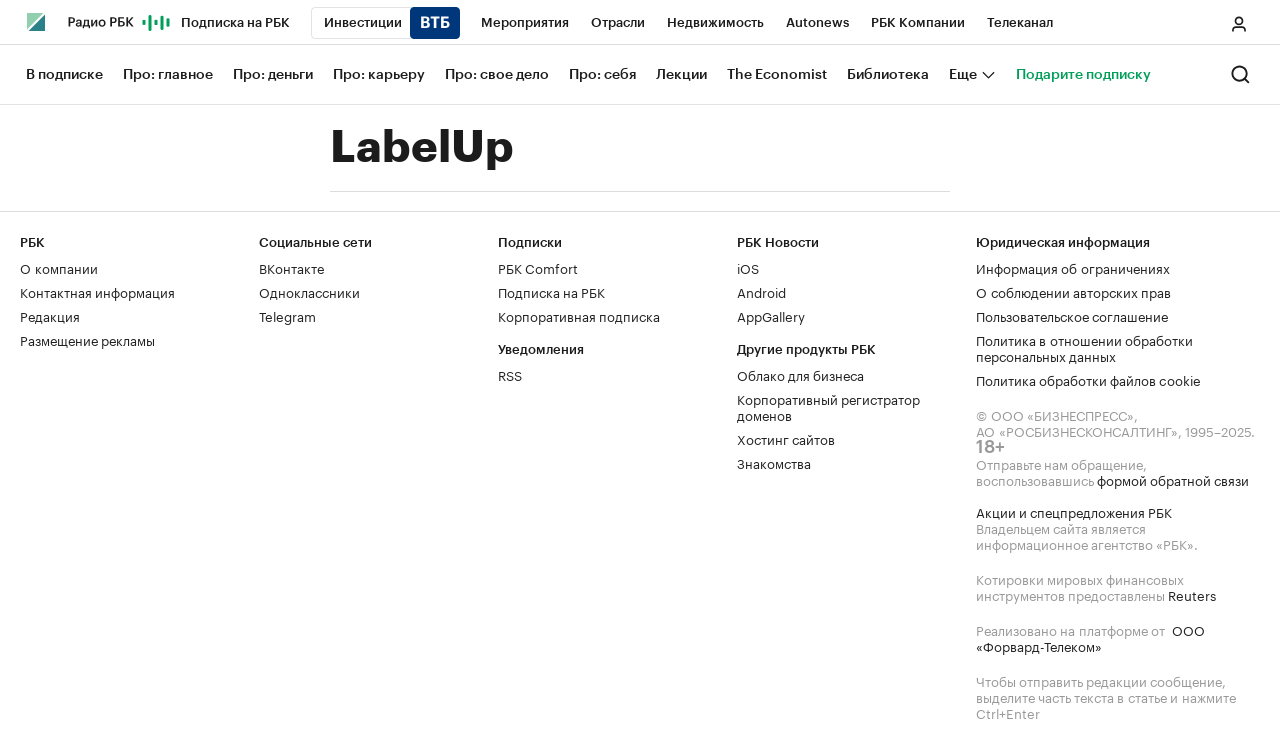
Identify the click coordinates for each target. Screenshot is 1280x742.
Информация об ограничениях (1073, 267)
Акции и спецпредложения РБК (1074, 511)
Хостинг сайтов (786, 438)
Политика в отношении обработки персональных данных (1084, 347)
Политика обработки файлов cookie (1088, 379)
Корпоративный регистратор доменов (828, 406)
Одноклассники (309, 291)
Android (761, 291)
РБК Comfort (538, 267)
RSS (510, 374)
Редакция (50, 315)
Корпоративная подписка (579, 315)
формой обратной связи (1173, 479)
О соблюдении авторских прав (1073, 291)
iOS (748, 267)
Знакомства (774, 462)
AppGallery (771, 315)
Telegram (287, 315)
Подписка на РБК (551, 291)
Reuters (1192, 594)
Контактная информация (97, 291)
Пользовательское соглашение (1072, 315)
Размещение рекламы (87, 339)
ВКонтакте (291, 267)
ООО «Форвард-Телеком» (1090, 637)
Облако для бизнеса (800, 374)
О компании (59, 267)
